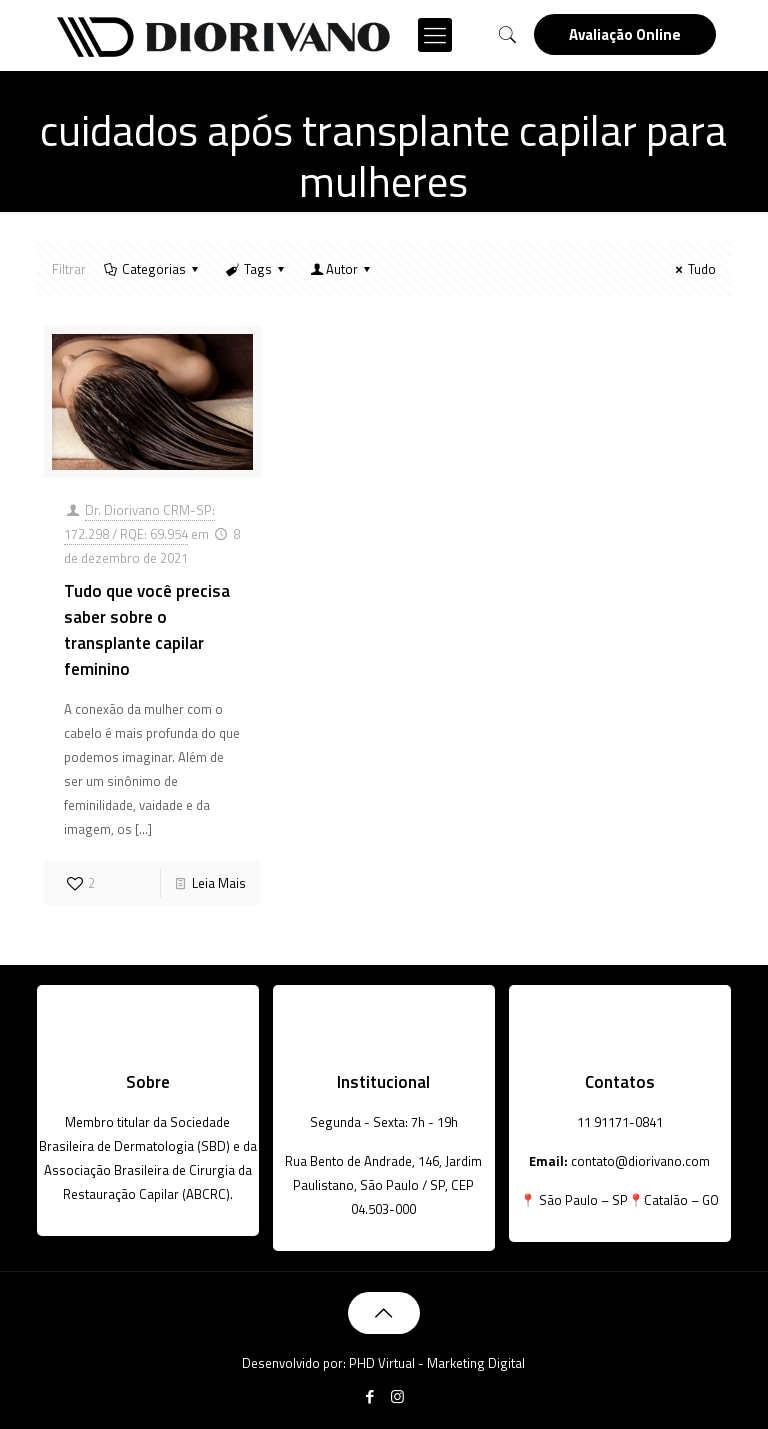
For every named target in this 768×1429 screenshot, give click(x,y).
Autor (342, 269)
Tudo (693, 269)
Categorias (152, 269)
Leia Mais (219, 883)
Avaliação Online (625, 34)
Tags (255, 269)
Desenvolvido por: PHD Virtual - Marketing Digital (383, 1363)
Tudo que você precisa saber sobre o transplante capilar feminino (147, 630)
